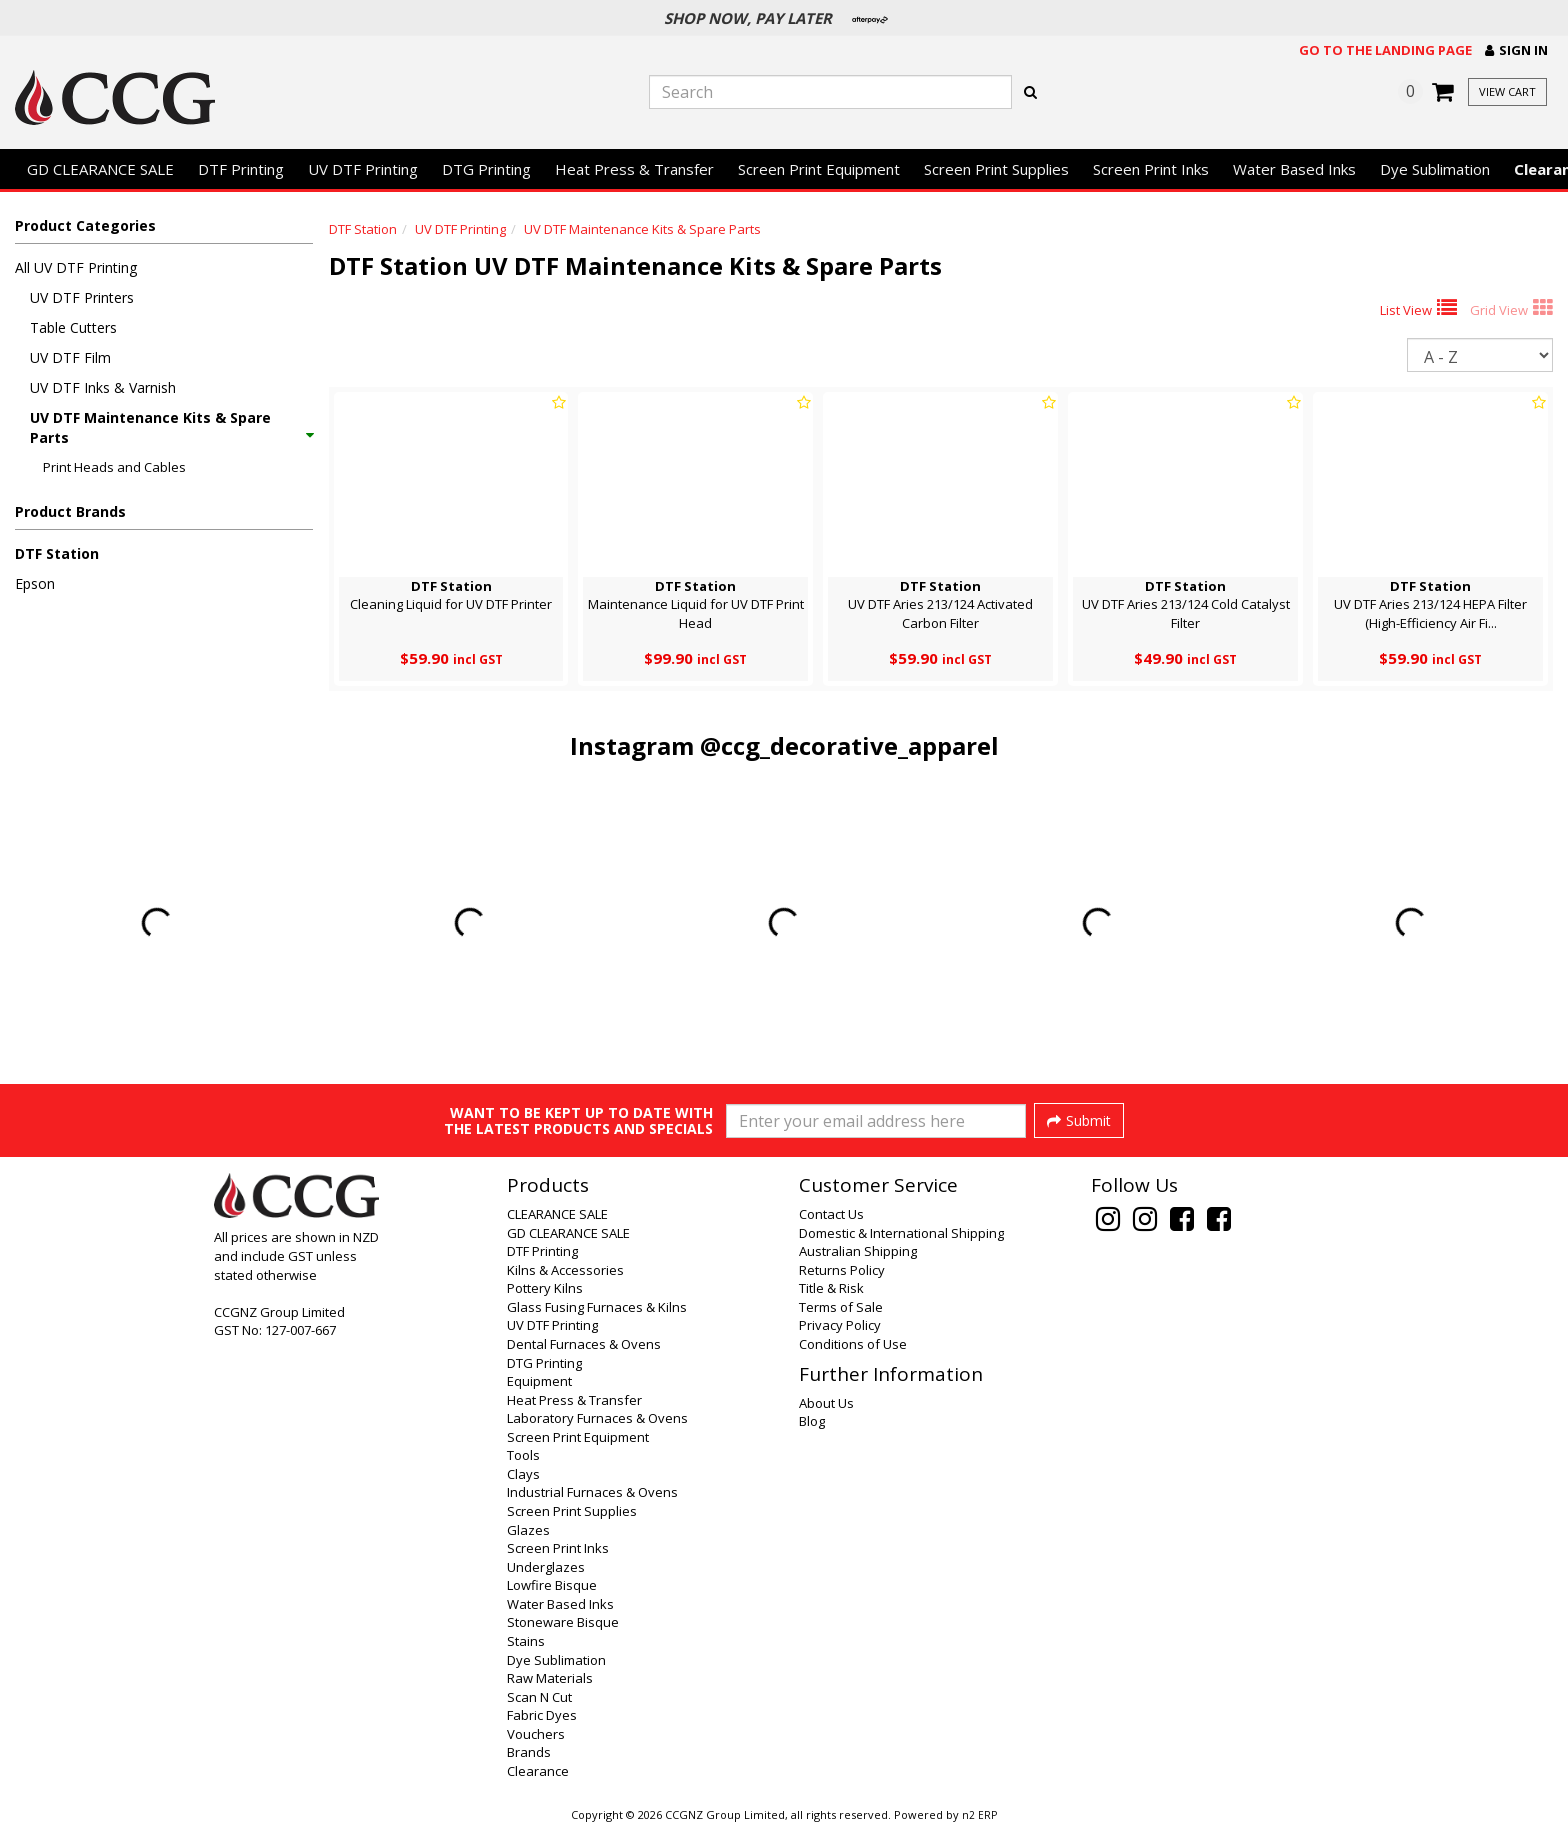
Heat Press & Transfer (634, 169)
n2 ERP (979, 1815)
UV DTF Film (70, 357)
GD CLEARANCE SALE (100, 169)
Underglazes (546, 1567)
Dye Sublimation (1435, 169)
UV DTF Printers (82, 297)
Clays (523, 1474)
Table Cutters (73, 327)
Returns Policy (842, 1270)
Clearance (538, 1771)
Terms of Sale (841, 1307)
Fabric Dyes (542, 1715)
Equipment (539, 1381)
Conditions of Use (853, 1344)
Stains (526, 1641)
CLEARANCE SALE (557, 1214)
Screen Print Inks (1151, 169)
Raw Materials (550, 1678)
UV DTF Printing (363, 169)
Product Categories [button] (85, 225)
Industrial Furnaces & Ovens (592, 1492)
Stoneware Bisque (563, 1622)
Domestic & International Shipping (901, 1233)
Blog (812, 1421)
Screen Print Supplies (996, 169)
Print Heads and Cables (114, 467)
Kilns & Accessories (565, 1270)
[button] (1516, 50)
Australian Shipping (858, 1251)
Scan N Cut (539, 1697)
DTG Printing (486, 169)
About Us (826, 1403)
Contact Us (831, 1214)
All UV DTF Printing (76, 267)
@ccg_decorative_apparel (849, 745)
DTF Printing (241, 169)
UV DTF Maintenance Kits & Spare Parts (171, 427)
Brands (529, 1752)
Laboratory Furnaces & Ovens (597, 1418)
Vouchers (536, 1734)
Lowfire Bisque (552, 1585)
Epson (35, 583)
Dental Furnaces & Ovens (584, 1344)
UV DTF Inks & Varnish (103, 387)
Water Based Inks (1294, 169)
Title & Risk (831, 1288)
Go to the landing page (1385, 50)
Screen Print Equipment (819, 169)
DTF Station (57, 553)
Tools (523, 1455)
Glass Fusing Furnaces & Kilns (597, 1307)
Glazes (528, 1530)
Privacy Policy (840, 1325)
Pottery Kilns (545, 1288)
